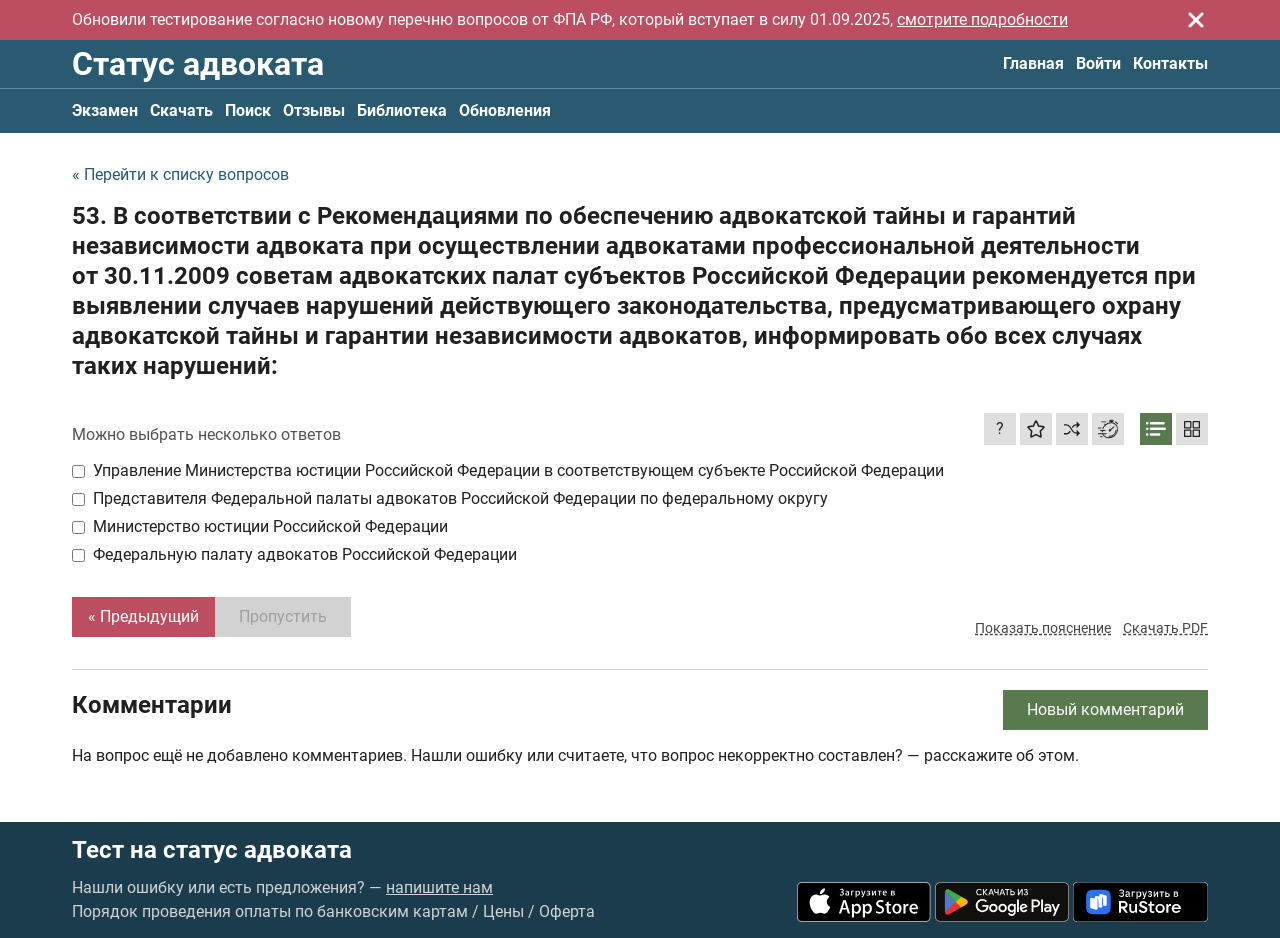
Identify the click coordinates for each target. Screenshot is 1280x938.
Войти (1098, 63)
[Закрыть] (1196, 20)
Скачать (181, 110)
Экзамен (105, 110)
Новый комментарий (1105, 709)
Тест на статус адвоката (212, 850)
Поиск (248, 110)
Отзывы (314, 110)
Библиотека (402, 110)
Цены (503, 911)
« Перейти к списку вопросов (180, 174)
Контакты (1170, 63)
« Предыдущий (143, 616)
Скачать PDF (1165, 628)
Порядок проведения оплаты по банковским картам (270, 911)
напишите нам (439, 887)
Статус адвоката (198, 64)
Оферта (567, 911)
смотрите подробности (982, 19)
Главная (1033, 63)
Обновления (505, 110)
